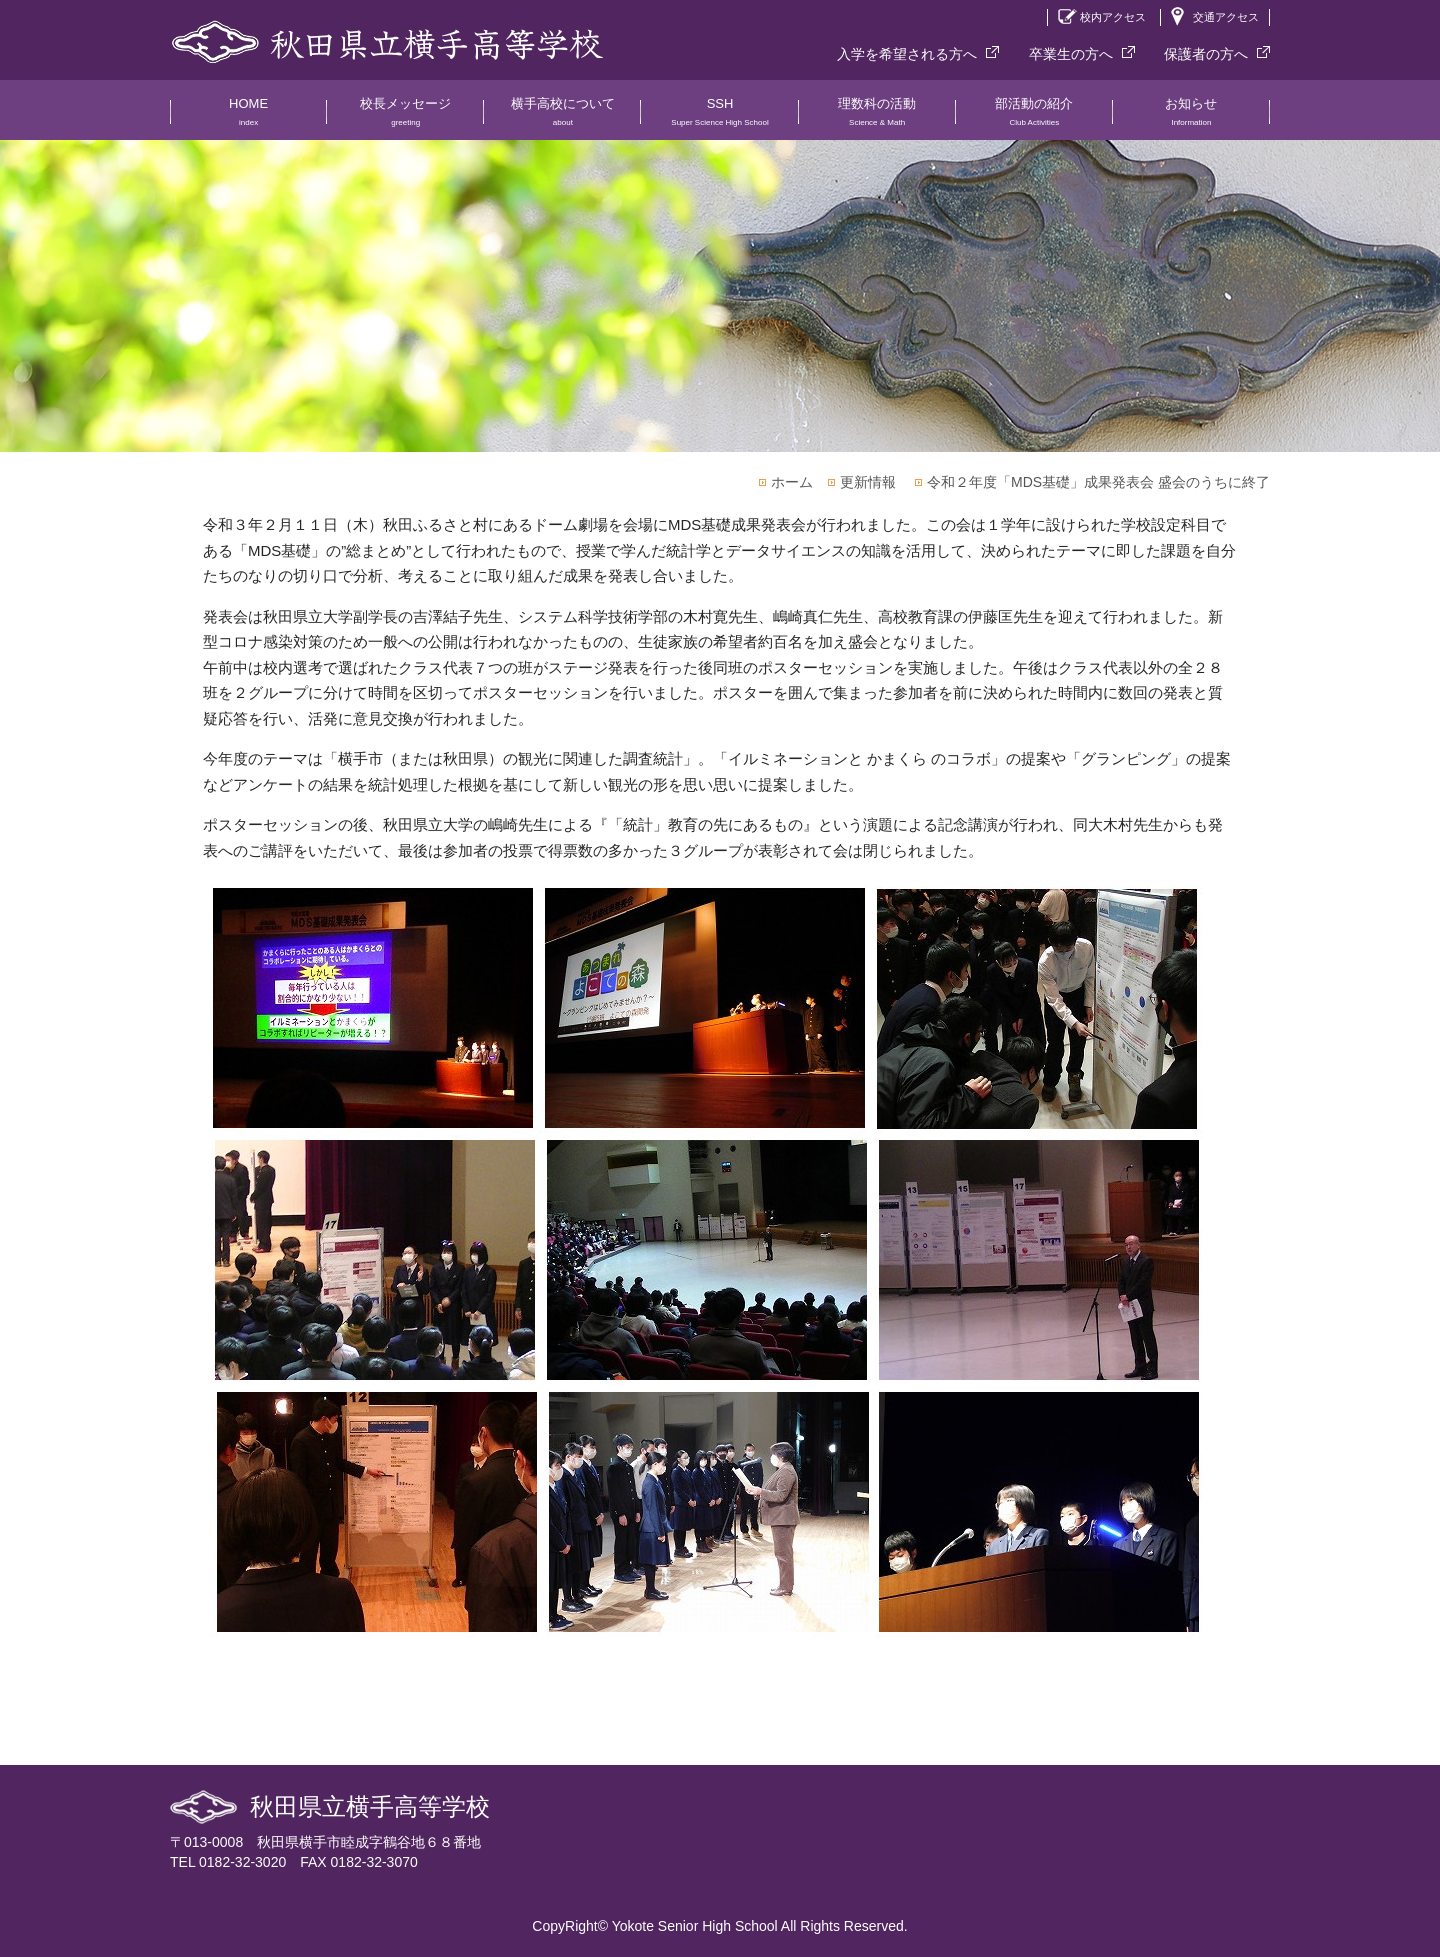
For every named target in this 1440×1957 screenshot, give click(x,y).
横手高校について (562, 118)
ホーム (792, 482)
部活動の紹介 (1034, 118)
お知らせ (1191, 118)
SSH (719, 118)
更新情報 (868, 482)
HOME (248, 118)
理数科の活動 (877, 118)
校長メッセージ (405, 118)
